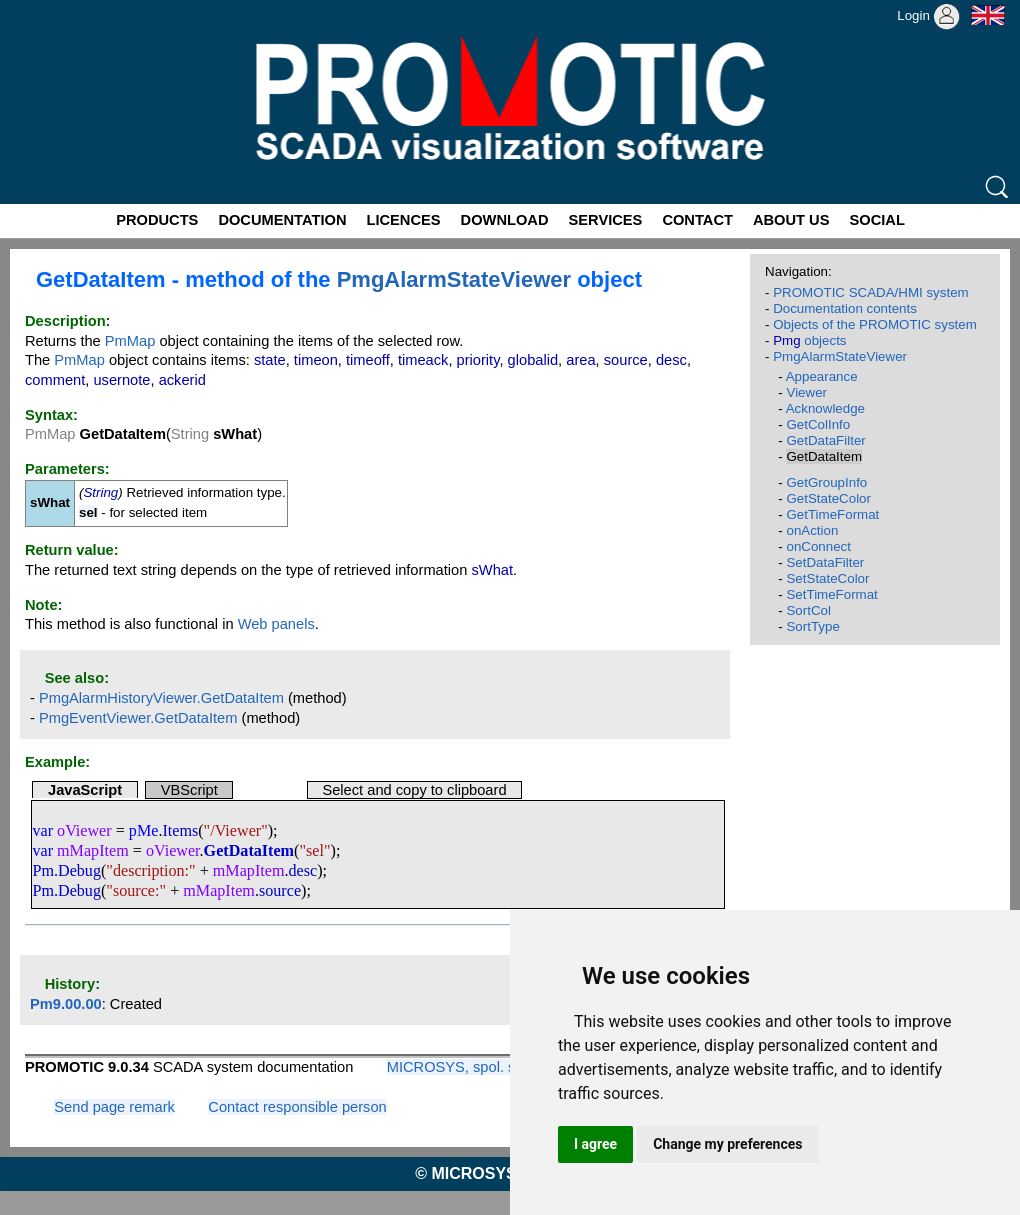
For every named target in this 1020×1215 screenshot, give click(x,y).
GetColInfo (818, 424)
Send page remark (114, 1107)
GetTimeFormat (832, 514)
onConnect (818, 546)
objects (809, 340)
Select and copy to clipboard (414, 790)
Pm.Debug (66, 870)
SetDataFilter (825, 562)
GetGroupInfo (826, 482)
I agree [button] (595, 1144)
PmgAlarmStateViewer (454, 279)
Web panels (276, 624)
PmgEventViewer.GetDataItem (138, 718)
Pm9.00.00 (66, 1004)
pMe (144, 830)
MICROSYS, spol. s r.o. (463, 1067)
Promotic (36, 7)
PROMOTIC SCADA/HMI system (871, 292)
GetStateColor (828, 498)
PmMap (130, 341)
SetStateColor (827, 578)
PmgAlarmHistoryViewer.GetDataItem (161, 698)
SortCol (808, 610)
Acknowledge (825, 408)
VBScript (189, 790)
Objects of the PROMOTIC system (875, 324)
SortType (812, 626)
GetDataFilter (825, 440)
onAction (812, 530)
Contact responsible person (297, 1107)
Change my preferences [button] (727, 1144)
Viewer (806, 392)
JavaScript (85, 790)
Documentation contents (845, 308)
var (42, 830)
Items (180, 830)
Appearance (822, 376)
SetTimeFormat (831, 594)
